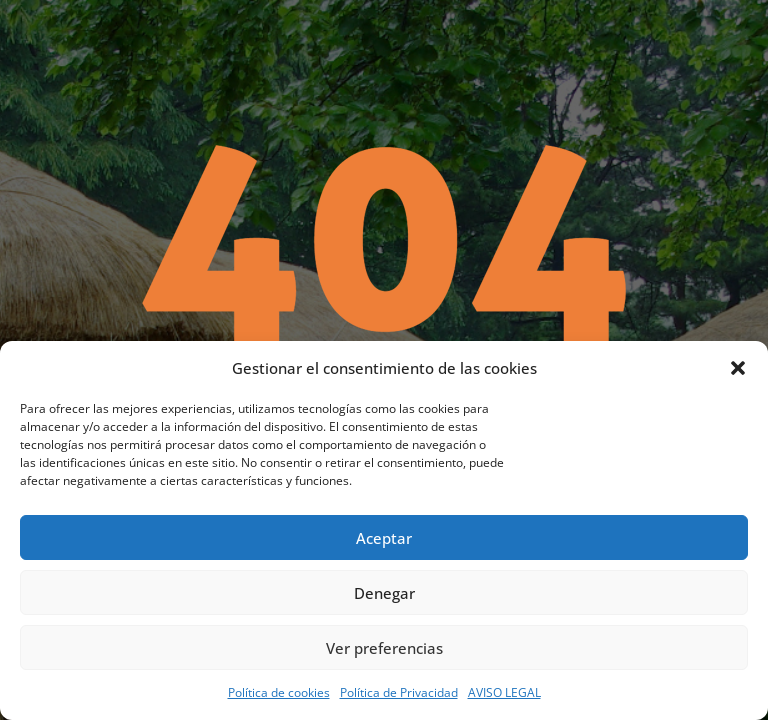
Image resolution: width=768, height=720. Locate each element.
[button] (738, 368)
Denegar (384, 593)
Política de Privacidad (399, 692)
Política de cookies (279, 692)
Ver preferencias (384, 648)
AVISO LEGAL (504, 692)
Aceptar (384, 538)
